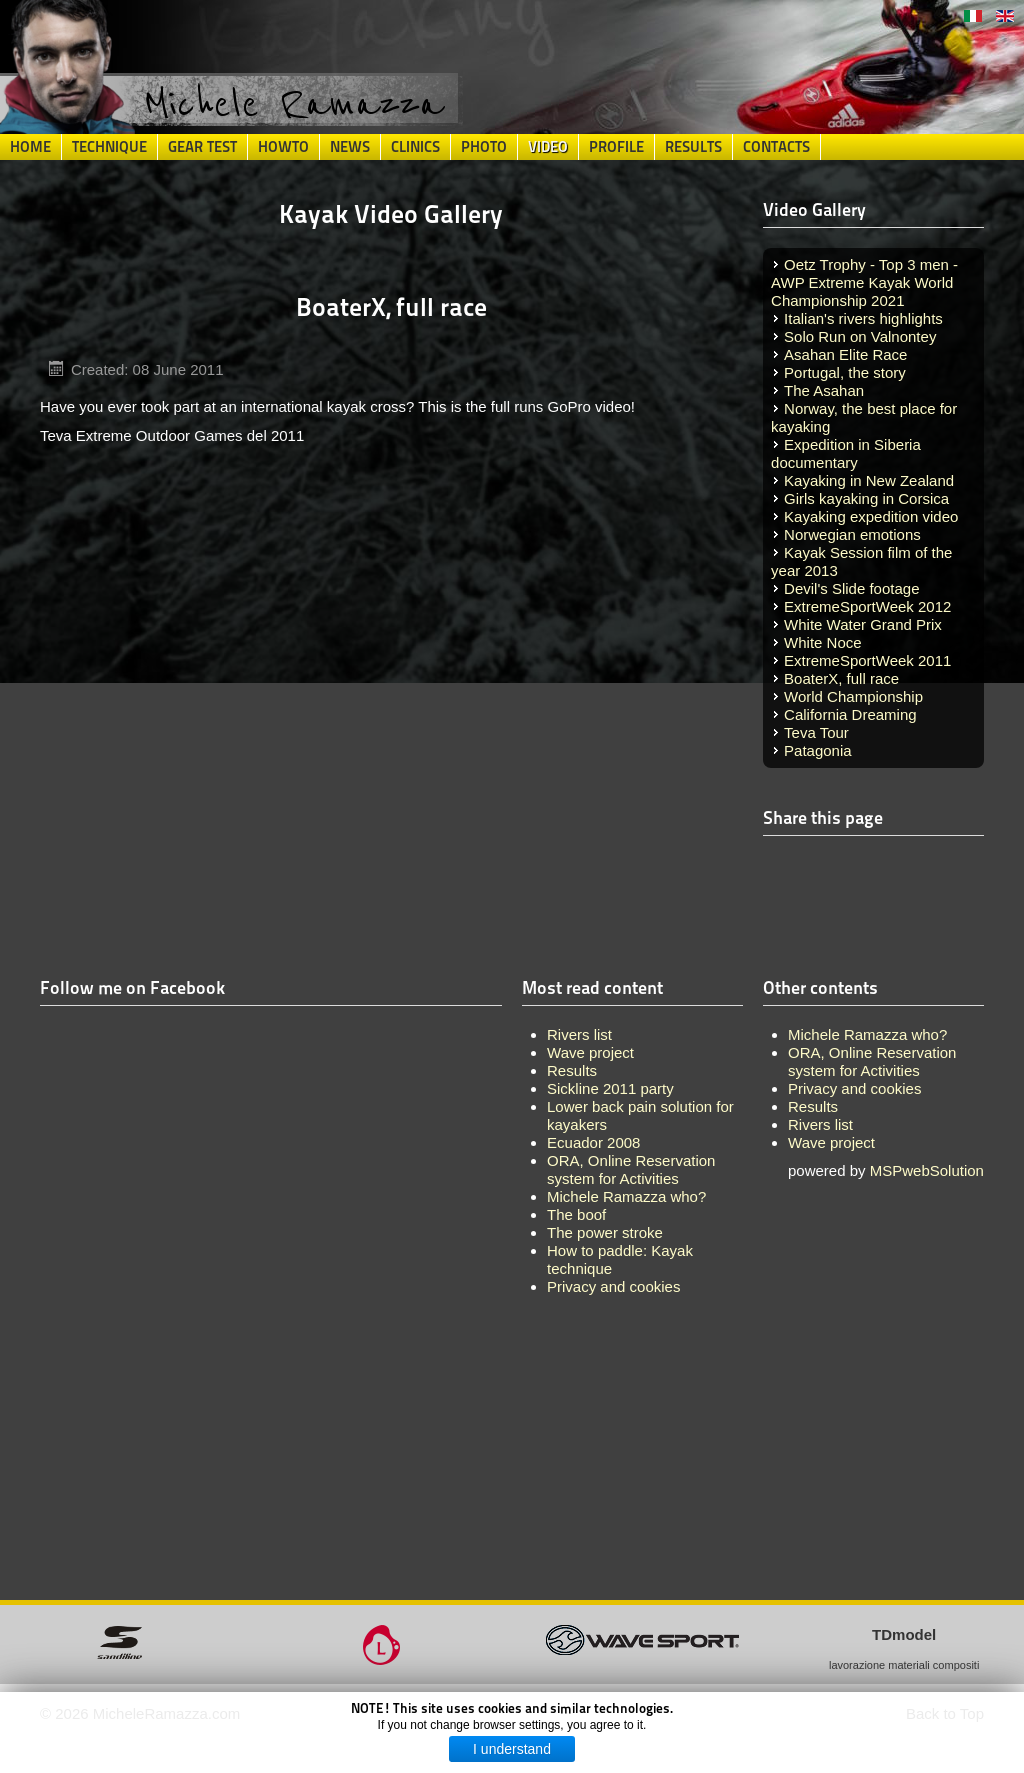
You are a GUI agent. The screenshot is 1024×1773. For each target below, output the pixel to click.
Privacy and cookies (854, 1088)
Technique (109, 147)
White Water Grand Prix (863, 624)
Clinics (415, 147)
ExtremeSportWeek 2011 (867, 660)
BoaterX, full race (841, 678)
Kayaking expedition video (871, 516)
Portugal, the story (845, 372)
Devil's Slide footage (851, 588)
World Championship (853, 696)
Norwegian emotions (852, 534)
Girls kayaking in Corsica (866, 498)
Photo (484, 147)
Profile (616, 147)
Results (693, 147)
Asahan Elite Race (845, 354)
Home (30, 147)
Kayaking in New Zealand (869, 480)
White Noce (823, 642)
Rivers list (820, 1124)
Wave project (831, 1142)
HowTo (283, 147)
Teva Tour (816, 732)
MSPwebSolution (927, 1170)
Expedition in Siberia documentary (846, 453)
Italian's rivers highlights (863, 318)
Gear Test (202, 147)
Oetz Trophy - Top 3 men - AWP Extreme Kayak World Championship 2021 (864, 282)
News (350, 147)
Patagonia (818, 750)
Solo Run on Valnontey (860, 336)
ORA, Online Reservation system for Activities (872, 1061)
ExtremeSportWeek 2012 (867, 606)
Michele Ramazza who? (867, 1034)
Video (548, 147)
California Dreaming (850, 714)
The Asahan (824, 390)
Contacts (776, 147)
